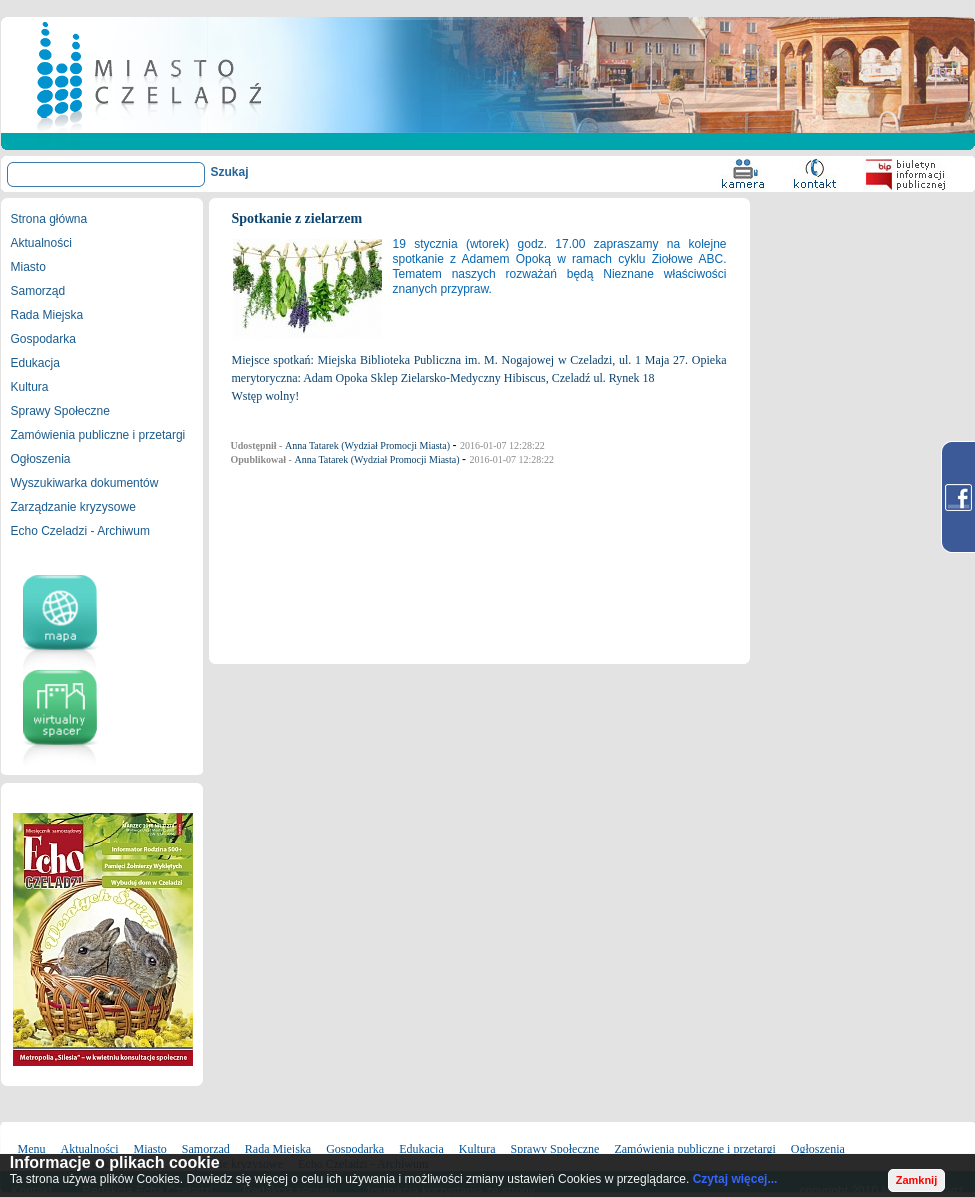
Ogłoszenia (41, 459)
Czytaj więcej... (735, 1179)
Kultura (30, 387)
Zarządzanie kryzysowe (73, 507)
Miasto (28, 267)
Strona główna (49, 219)
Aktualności (41, 243)
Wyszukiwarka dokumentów (85, 483)
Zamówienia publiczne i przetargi (98, 435)
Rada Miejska (47, 315)
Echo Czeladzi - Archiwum (80, 531)
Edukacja (35, 363)
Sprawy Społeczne (60, 411)
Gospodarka (43, 339)
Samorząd (38, 291)
